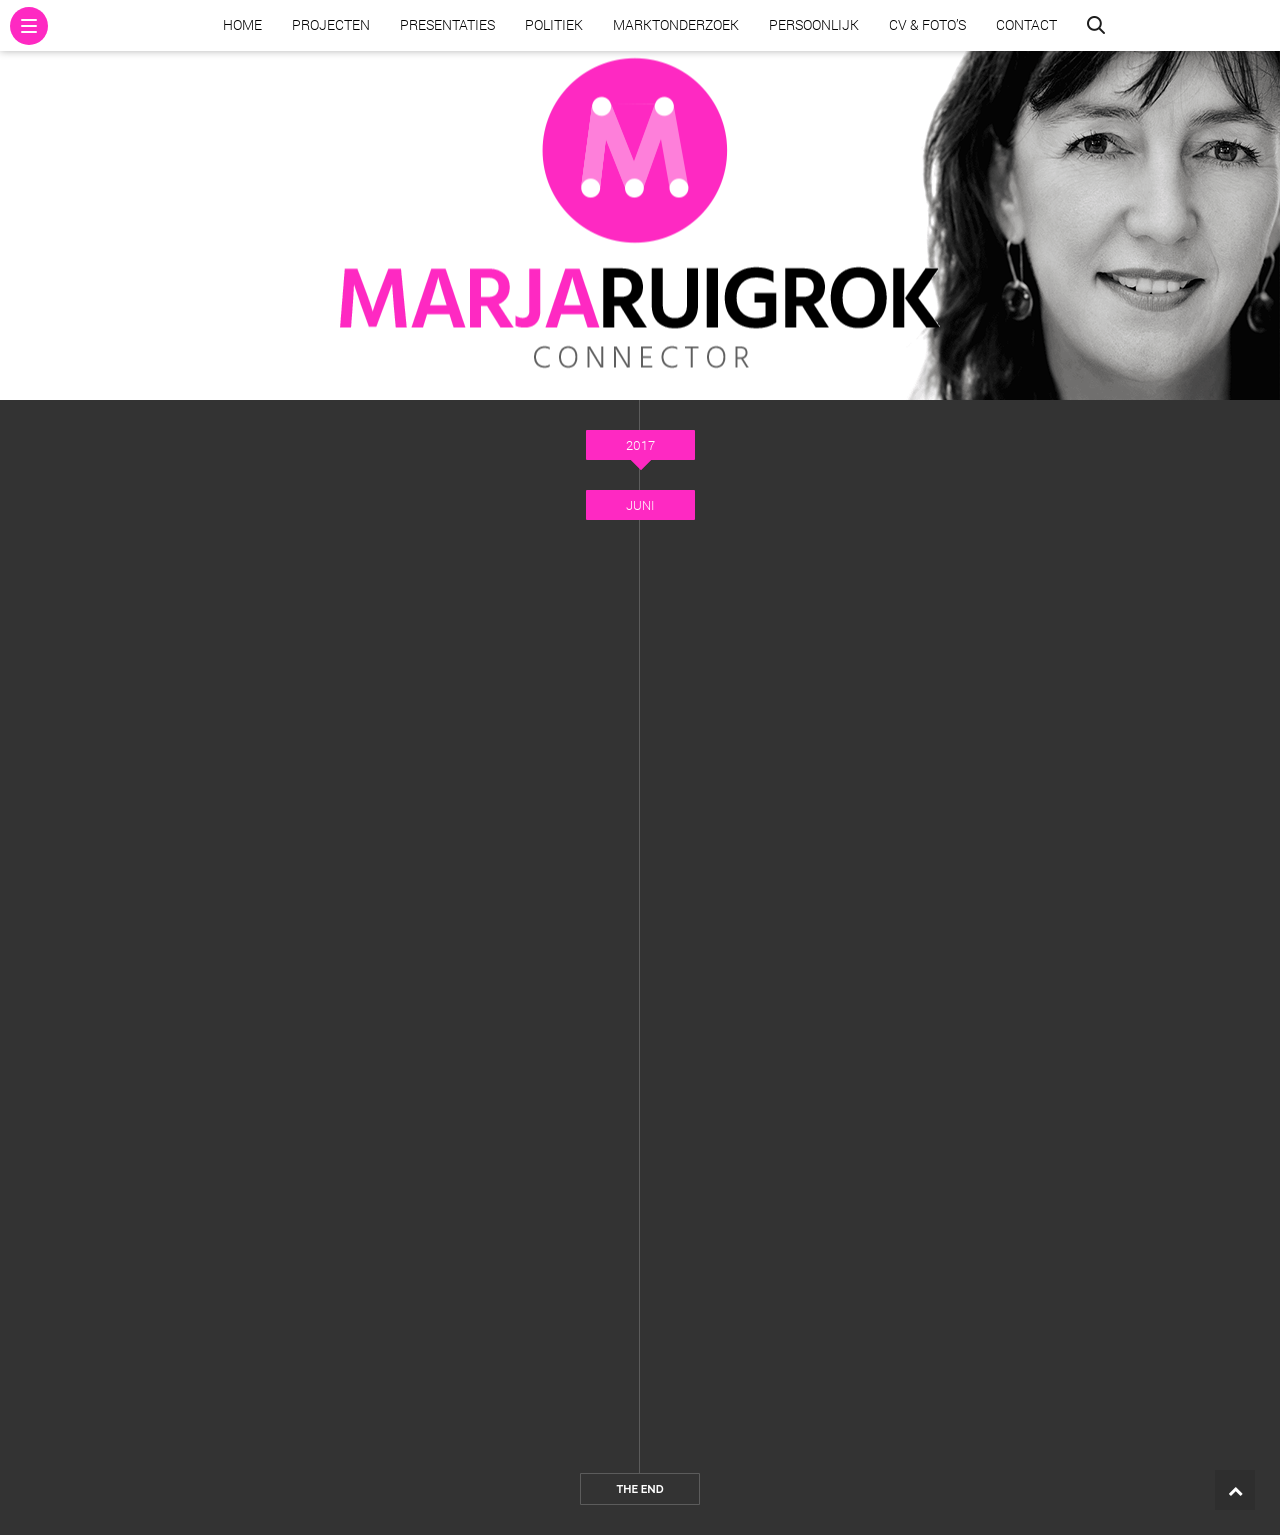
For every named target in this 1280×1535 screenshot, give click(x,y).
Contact (1026, 24)
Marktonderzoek (676, 24)
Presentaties (447, 24)
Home (242, 24)
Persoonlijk (814, 24)
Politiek (554, 24)
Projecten (331, 24)
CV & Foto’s (927, 24)
